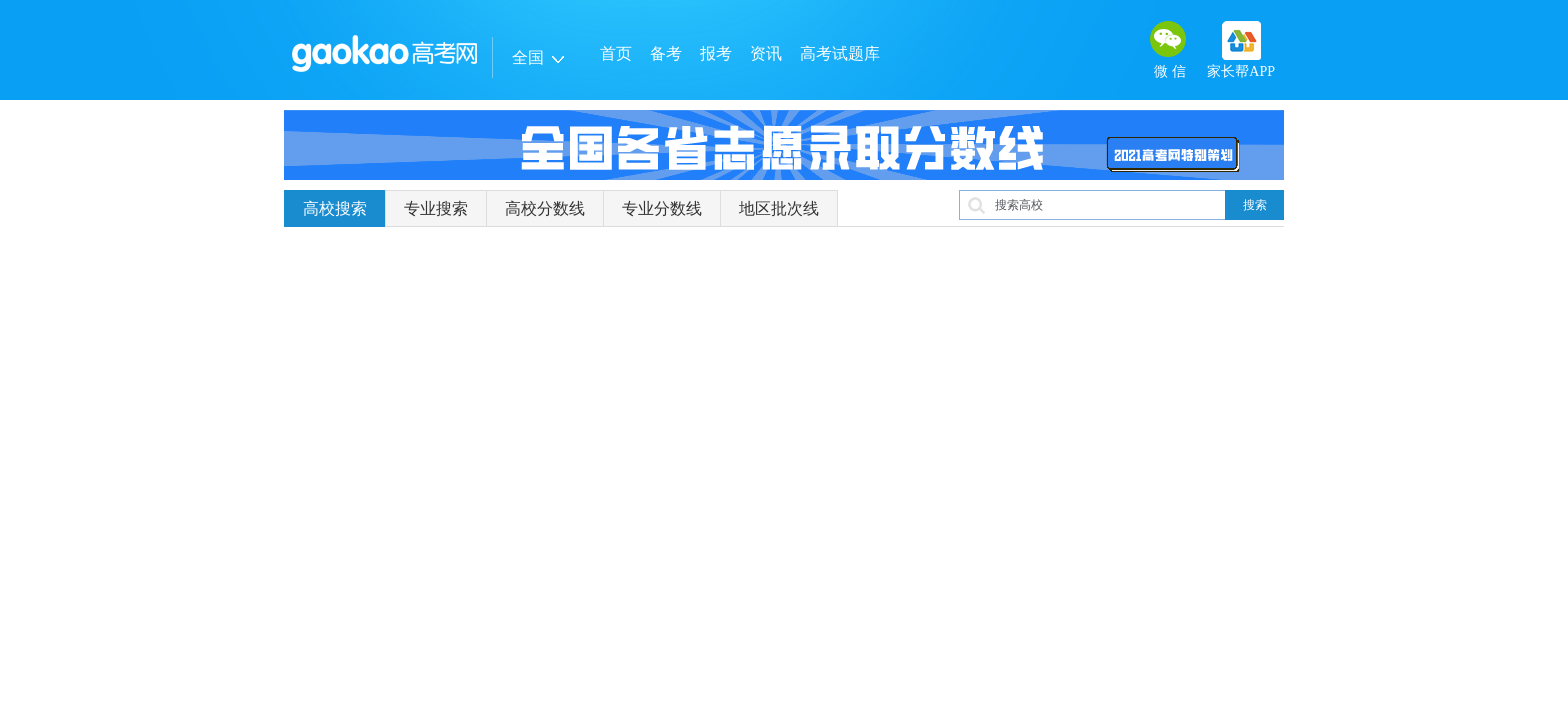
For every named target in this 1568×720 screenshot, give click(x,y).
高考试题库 (840, 53)
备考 (666, 53)
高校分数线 (545, 208)
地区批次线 (779, 208)
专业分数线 (662, 208)
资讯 (766, 53)
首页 (616, 53)
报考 (716, 53)
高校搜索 (335, 208)
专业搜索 (436, 208)
